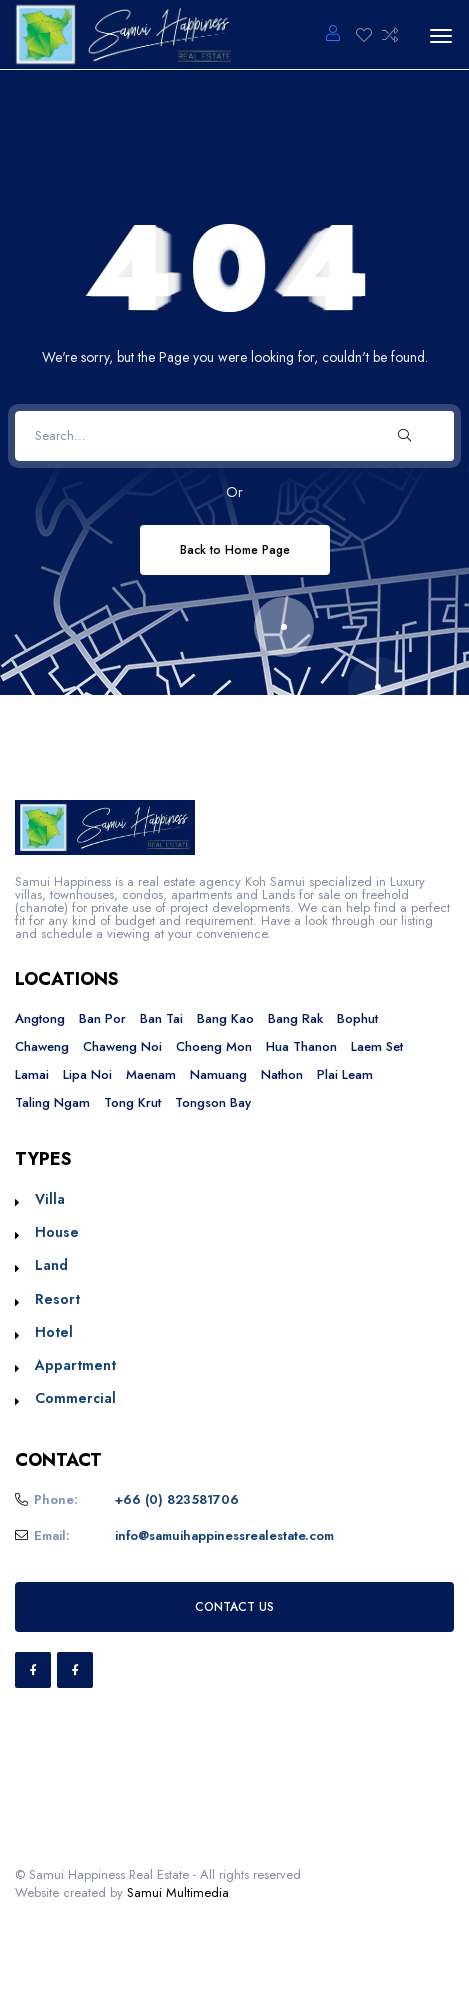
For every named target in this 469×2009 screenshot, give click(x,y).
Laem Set (377, 1046)
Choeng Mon (214, 1046)
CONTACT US (234, 1606)
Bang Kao (225, 1018)
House (57, 1232)
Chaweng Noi (122, 1046)
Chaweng (42, 1046)
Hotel (54, 1332)
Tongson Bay (213, 1102)
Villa (50, 1199)
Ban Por (102, 1018)
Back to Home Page (235, 549)
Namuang (218, 1074)
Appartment (75, 1365)
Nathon (282, 1074)
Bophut (357, 1018)
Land (51, 1265)
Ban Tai (161, 1018)
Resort (57, 1299)
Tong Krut (132, 1102)
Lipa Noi (87, 1074)
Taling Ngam (52, 1102)
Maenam (151, 1074)
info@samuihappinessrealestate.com (224, 1535)
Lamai (32, 1074)
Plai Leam (345, 1074)
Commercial (75, 1398)
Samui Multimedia (178, 1892)
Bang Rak (295, 1018)
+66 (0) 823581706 (177, 1499)
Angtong (40, 1018)
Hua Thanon (301, 1046)
